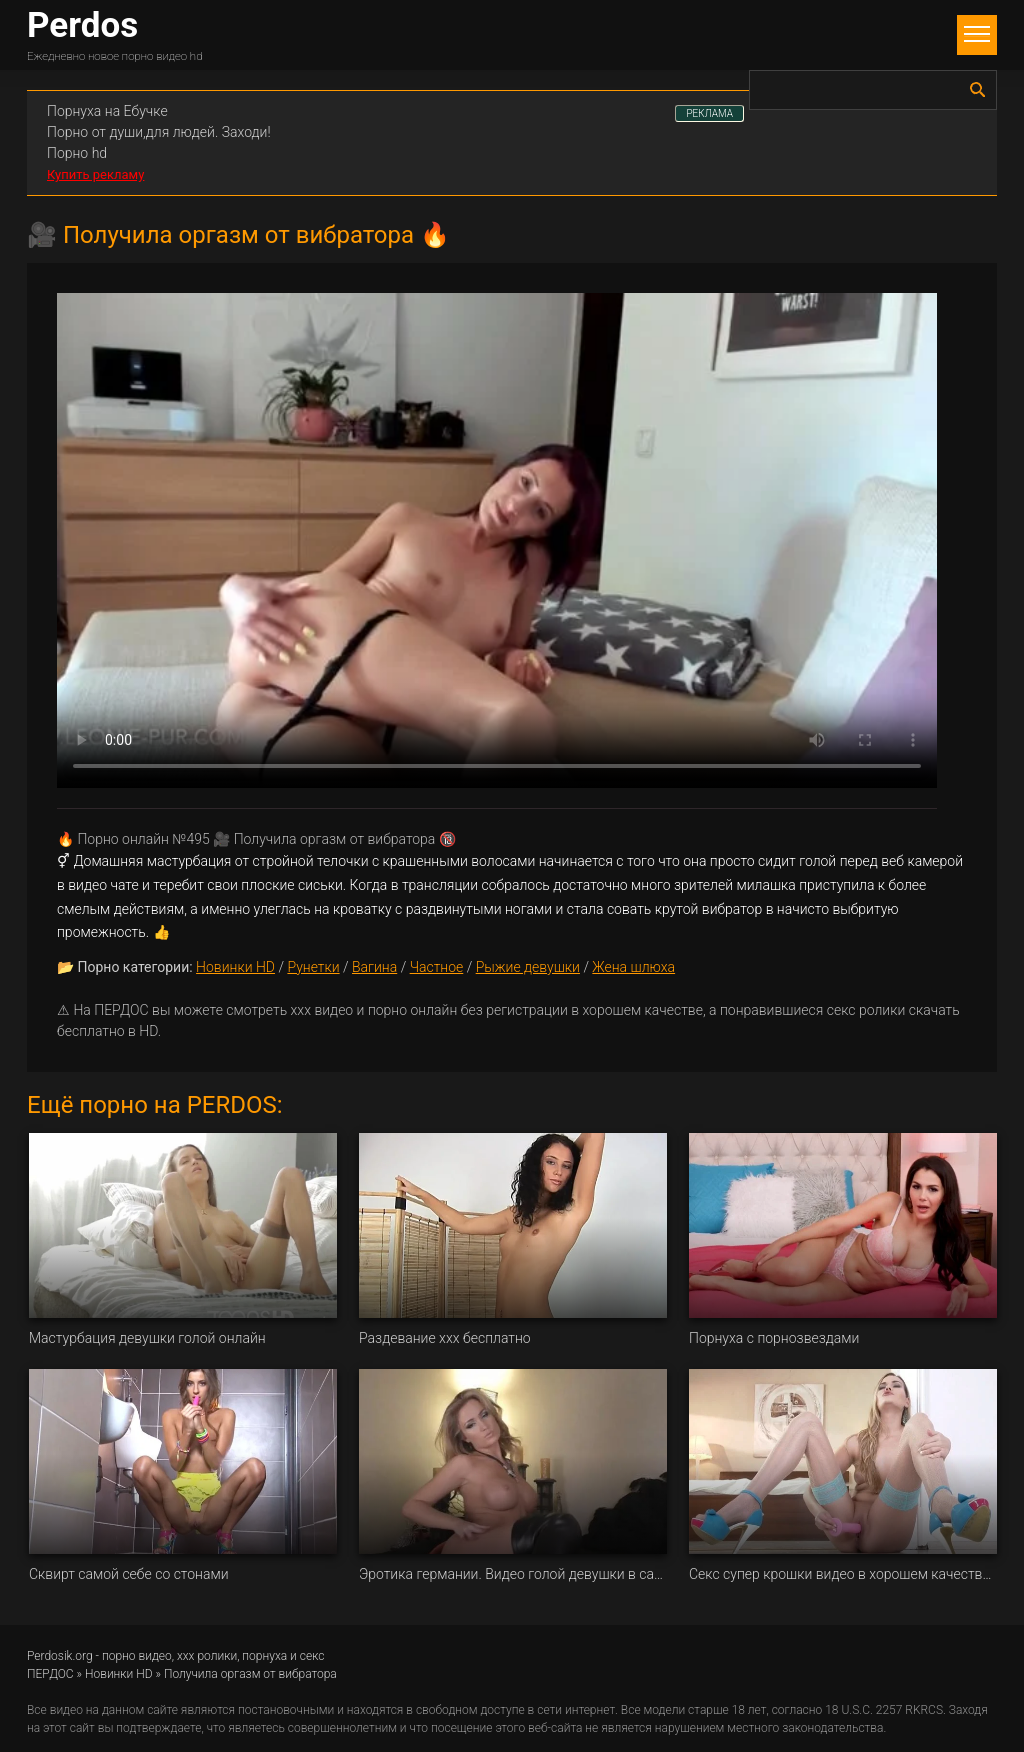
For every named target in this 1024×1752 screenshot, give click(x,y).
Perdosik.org (60, 1656)
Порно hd (77, 153)
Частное (437, 967)
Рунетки (313, 967)
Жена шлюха (633, 967)
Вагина (374, 967)
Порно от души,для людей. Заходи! (159, 132)
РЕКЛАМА (709, 113)
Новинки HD (235, 967)
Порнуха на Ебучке (107, 111)
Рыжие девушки (528, 967)
